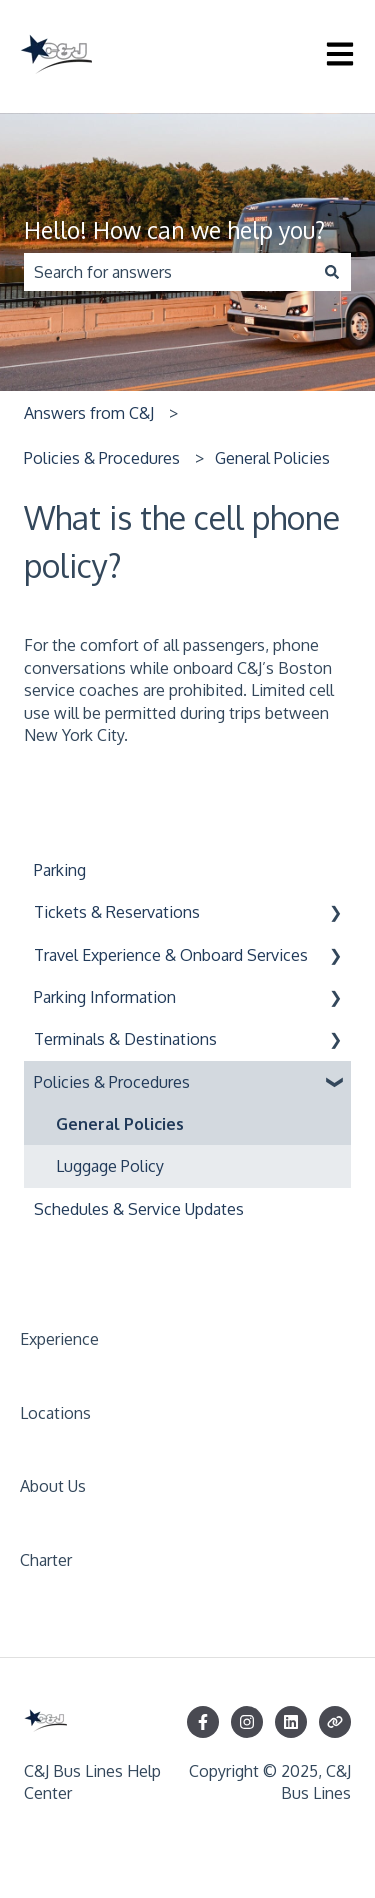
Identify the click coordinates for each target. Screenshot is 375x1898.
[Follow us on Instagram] (247, 1722)
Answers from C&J (89, 413)
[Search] (332, 272)
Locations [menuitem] (55, 1413)
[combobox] (168, 272)
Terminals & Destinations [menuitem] (125, 1039)
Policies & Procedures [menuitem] (112, 1082)
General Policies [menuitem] (120, 1124)
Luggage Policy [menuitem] (110, 1166)
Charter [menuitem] (46, 1560)
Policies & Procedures (102, 458)
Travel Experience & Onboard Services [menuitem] (171, 955)
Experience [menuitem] (59, 1339)
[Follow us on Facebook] (203, 1722)
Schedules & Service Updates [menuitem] (139, 1209)
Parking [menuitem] (60, 870)
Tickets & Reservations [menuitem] (117, 912)
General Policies (272, 458)
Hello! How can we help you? (174, 229)
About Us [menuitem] (53, 1486)
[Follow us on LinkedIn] (291, 1722)
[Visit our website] (335, 1722)
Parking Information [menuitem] (105, 997)
